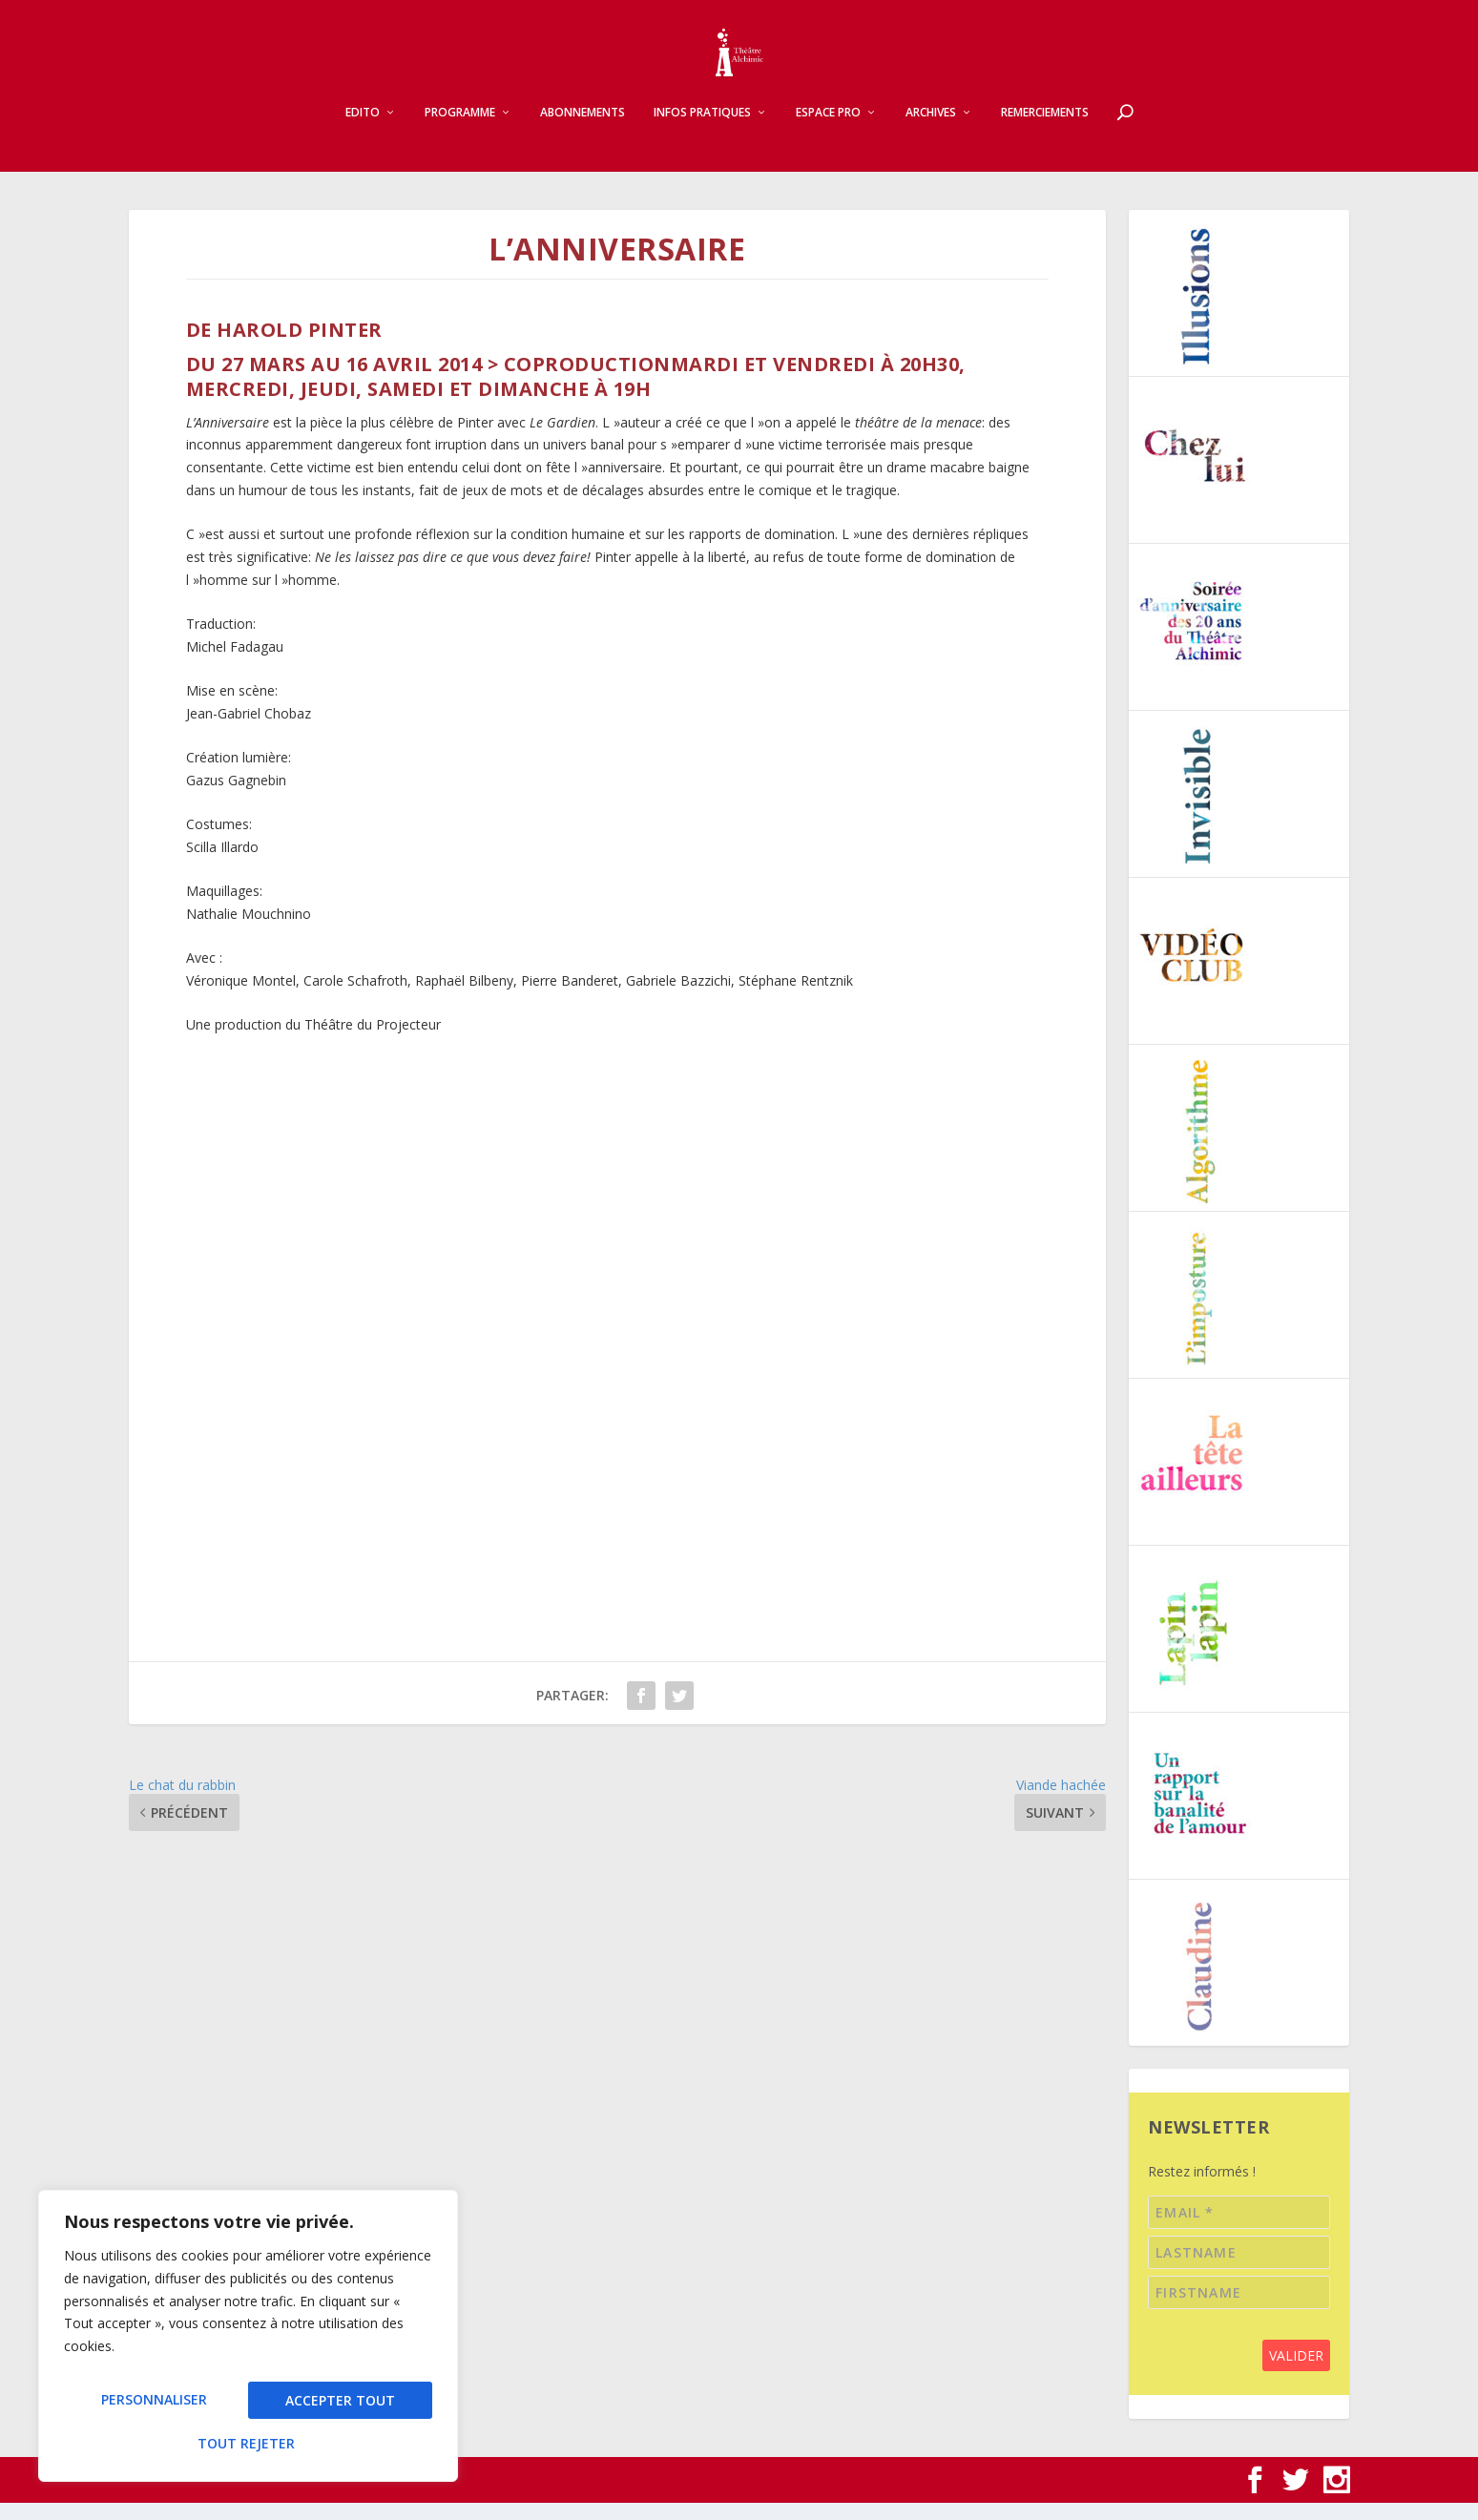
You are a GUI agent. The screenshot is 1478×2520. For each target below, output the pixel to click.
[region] (248, 2343)
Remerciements (1045, 129)
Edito (362, 129)
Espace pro (828, 129)
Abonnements (582, 129)
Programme (460, 129)
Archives (931, 129)
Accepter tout (248, 2443)
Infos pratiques (702, 129)
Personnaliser (154, 2406)
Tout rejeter (338, 2406)
